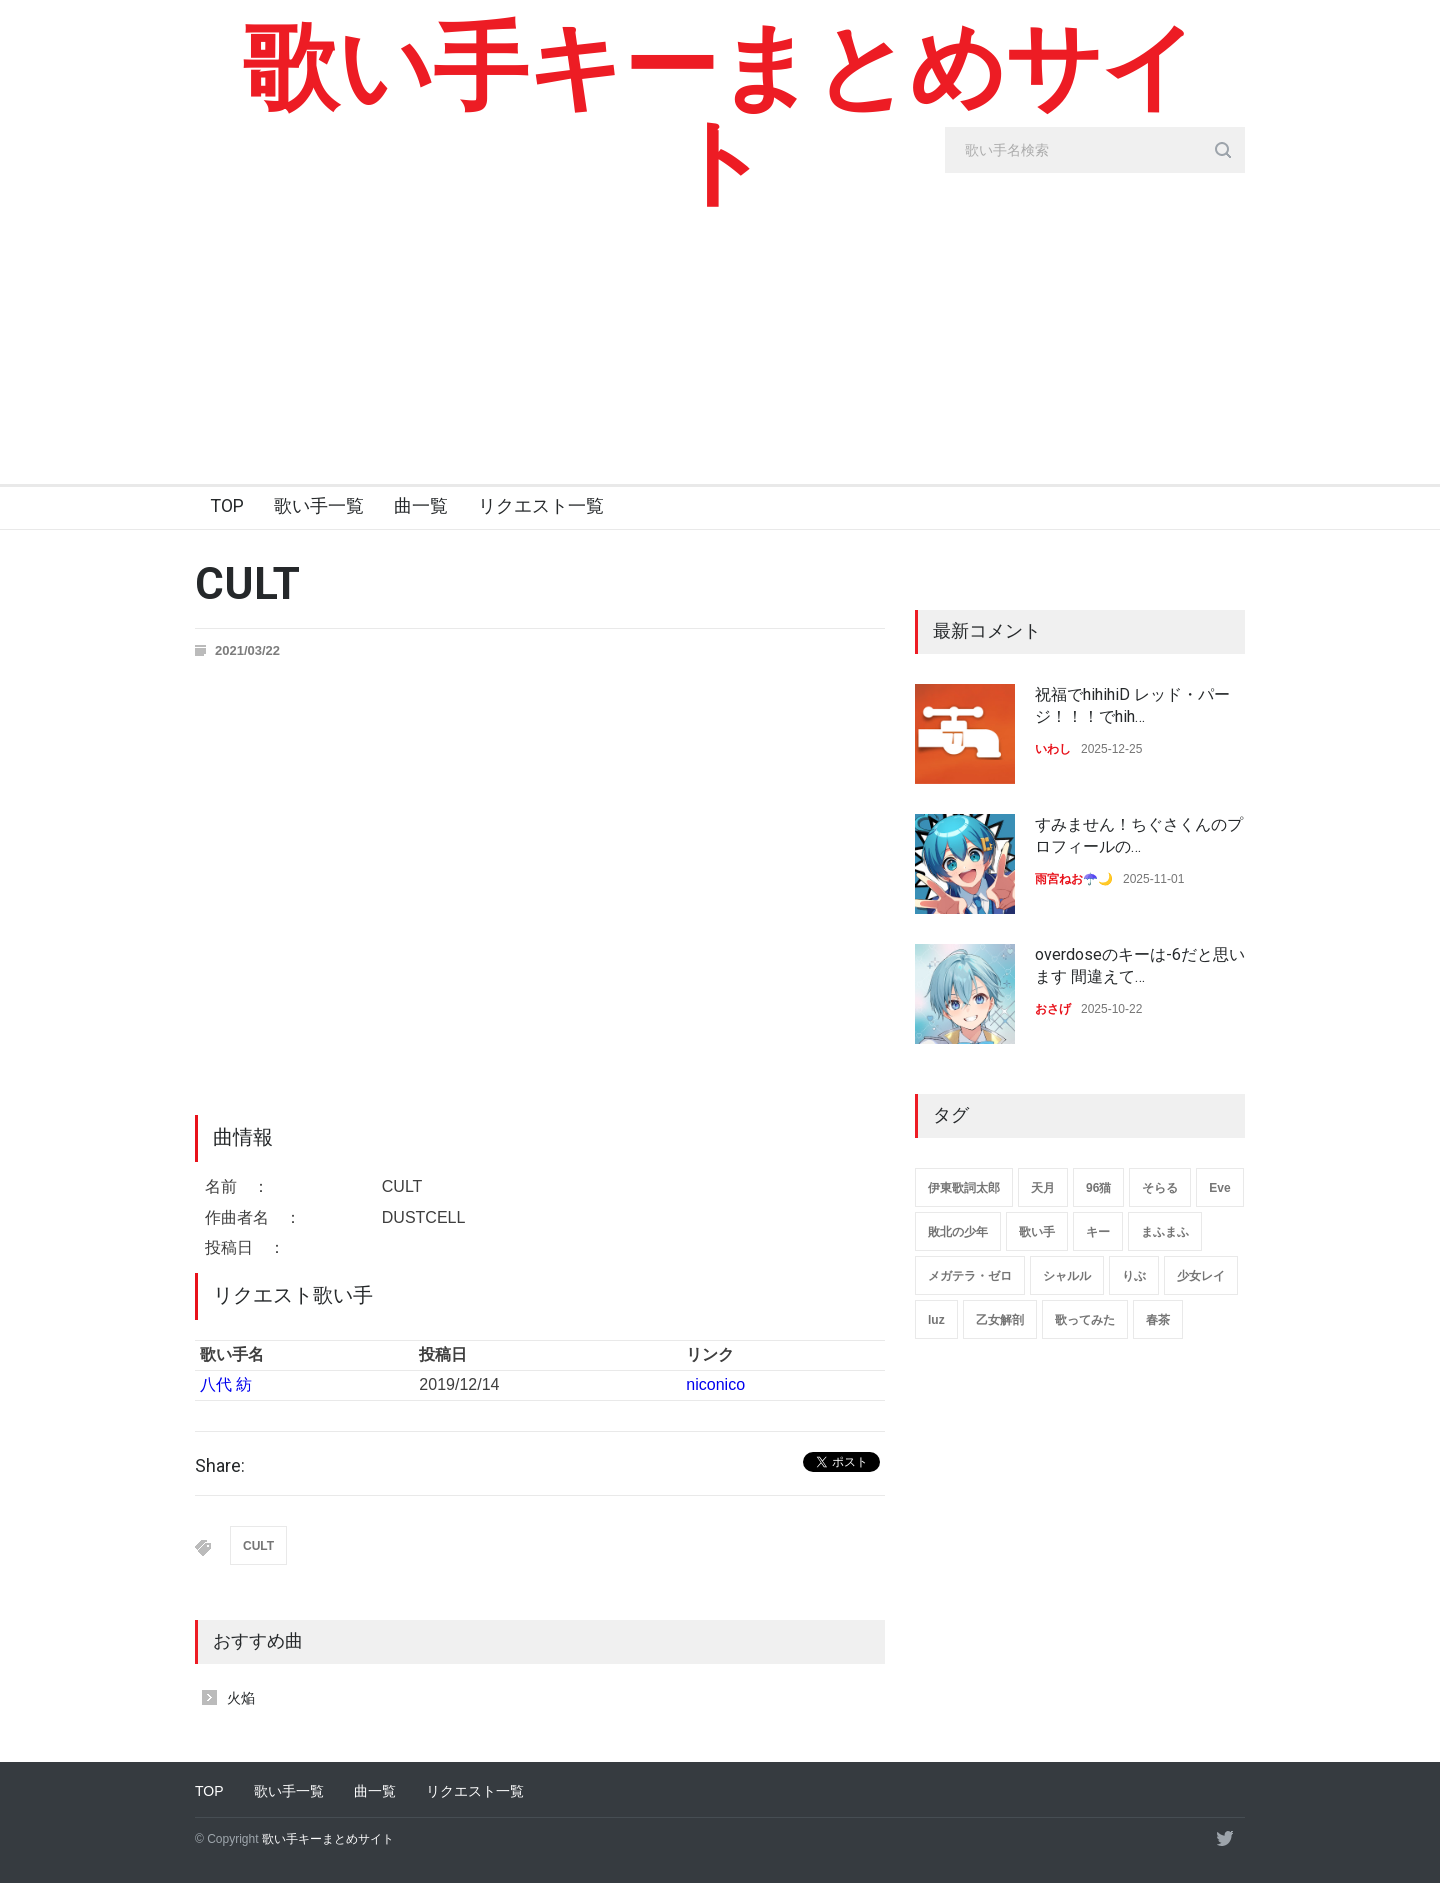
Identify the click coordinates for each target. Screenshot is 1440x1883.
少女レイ (1201, 1276)
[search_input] (1095, 150)
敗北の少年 (958, 1232)
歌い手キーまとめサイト (720, 115)
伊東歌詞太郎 (964, 1188)
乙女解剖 (1000, 1320)
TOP (227, 505)
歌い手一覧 (319, 505)
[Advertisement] (720, 334)
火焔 (241, 1698)
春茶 (1158, 1320)
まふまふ (1165, 1232)
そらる (1160, 1188)
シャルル (1067, 1276)
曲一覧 (421, 505)
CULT (258, 1546)
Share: (220, 1466)
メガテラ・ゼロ (970, 1276)
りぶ (1134, 1276)
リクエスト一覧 (541, 505)
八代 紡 (226, 1384)
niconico (715, 1384)
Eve (1219, 1188)
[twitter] (1225, 1838)
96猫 (1098, 1188)
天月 (1043, 1188)
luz (936, 1320)
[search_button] (1223, 150)
